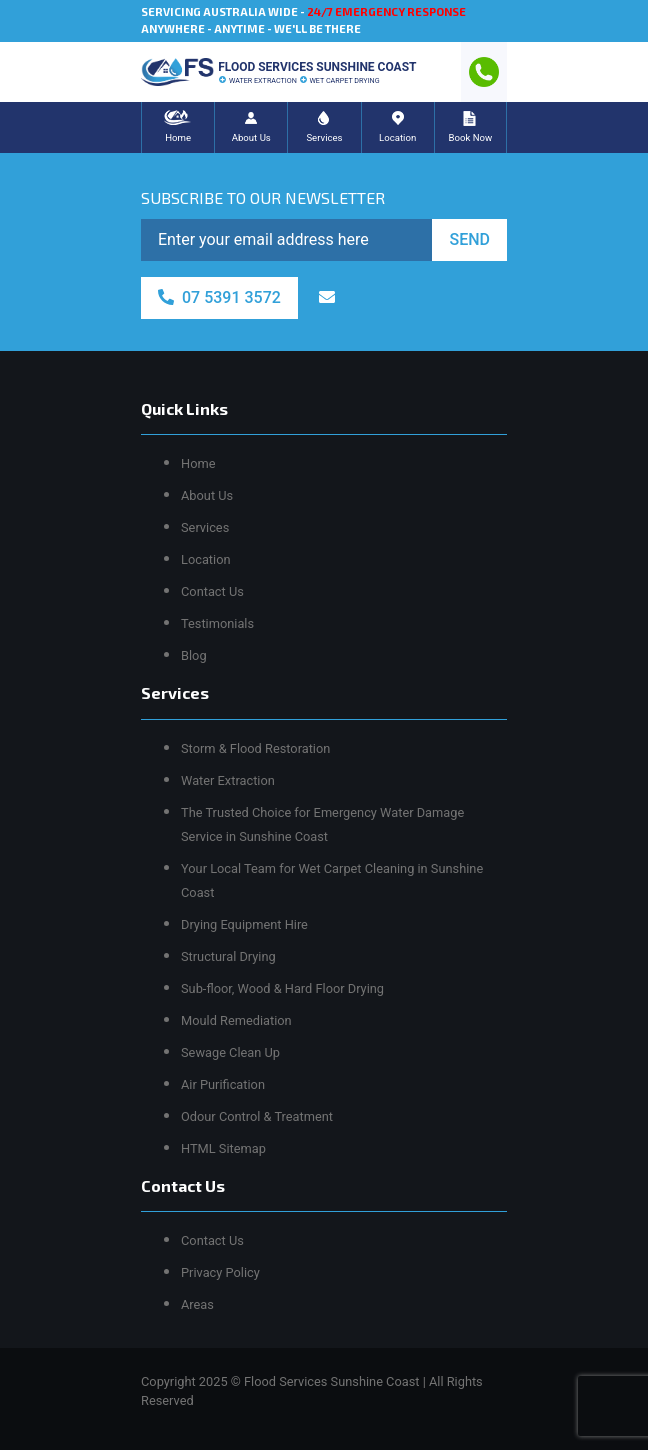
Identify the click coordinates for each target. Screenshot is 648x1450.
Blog (194, 655)
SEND (469, 239)
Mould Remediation (236, 1020)
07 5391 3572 (219, 297)
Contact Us (212, 591)
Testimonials (217, 623)
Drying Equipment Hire (244, 924)
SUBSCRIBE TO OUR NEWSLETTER (263, 197)
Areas (197, 1304)
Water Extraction (228, 780)
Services (205, 527)
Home (198, 463)
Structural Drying (228, 956)
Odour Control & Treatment (257, 1116)
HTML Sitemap (223, 1148)
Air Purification (223, 1084)
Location (206, 559)
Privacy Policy (220, 1272)
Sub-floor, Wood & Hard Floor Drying (282, 988)
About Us (207, 495)
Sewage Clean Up (230, 1052)
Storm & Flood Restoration (255, 748)
